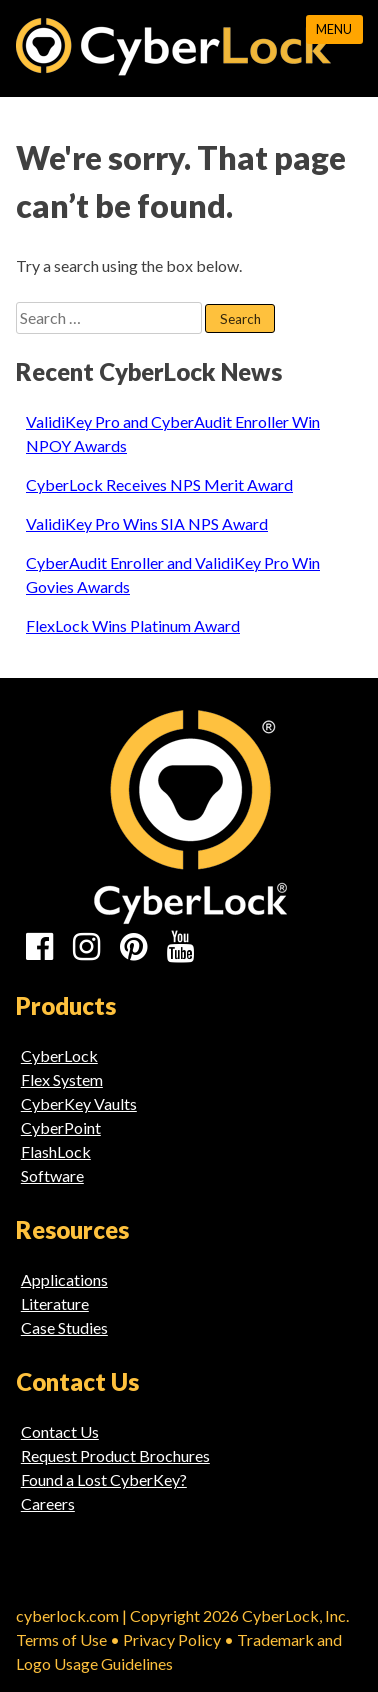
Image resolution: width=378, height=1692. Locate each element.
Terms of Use (61, 1639)
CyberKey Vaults (79, 1103)
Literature (55, 1303)
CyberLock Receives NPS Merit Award (159, 484)
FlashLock (56, 1151)
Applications (64, 1279)
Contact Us (60, 1431)
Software (52, 1175)
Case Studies (64, 1327)
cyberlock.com (67, 1615)
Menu (334, 29)
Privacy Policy (172, 1639)
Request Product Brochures (115, 1455)
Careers (48, 1503)
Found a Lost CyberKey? (104, 1479)
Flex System (62, 1079)
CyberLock (59, 1055)
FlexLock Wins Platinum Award (133, 625)
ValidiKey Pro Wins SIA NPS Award (147, 523)
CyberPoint (61, 1127)
